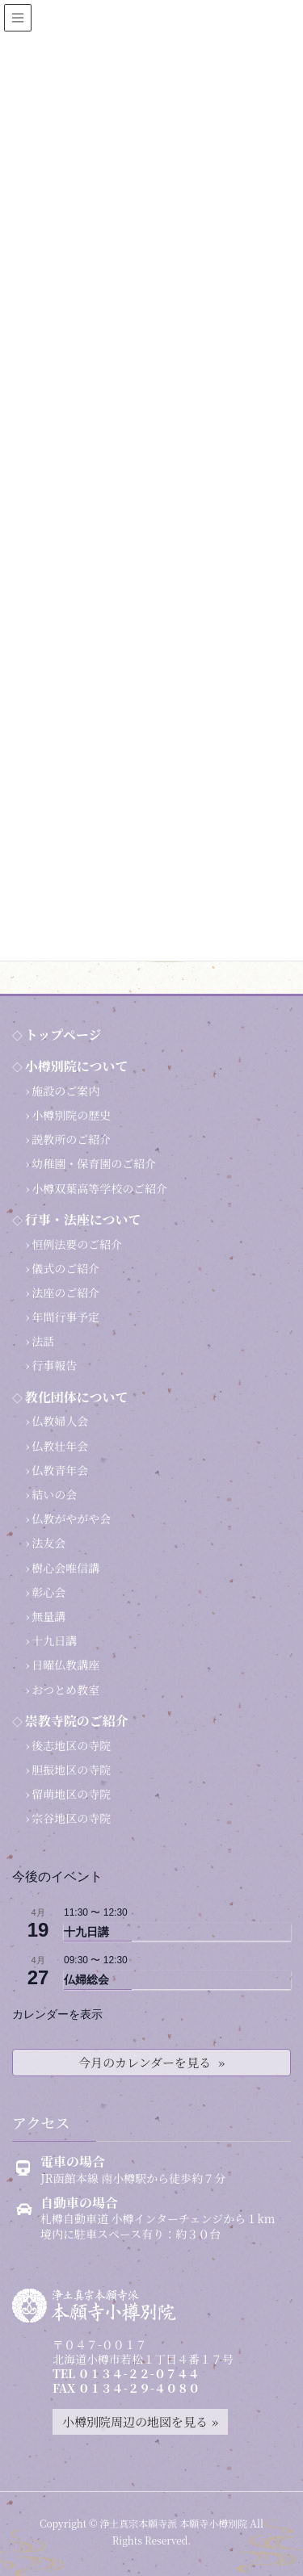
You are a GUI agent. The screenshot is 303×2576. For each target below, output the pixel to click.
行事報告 (54, 1365)
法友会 (48, 1543)
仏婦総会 (86, 1979)
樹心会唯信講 (65, 1568)
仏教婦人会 (60, 1421)
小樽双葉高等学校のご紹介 (99, 1188)
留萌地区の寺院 (71, 1794)
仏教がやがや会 (71, 1518)
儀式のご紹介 (65, 1268)
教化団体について (76, 1397)
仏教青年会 (60, 1470)
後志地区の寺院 (71, 1745)
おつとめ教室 (65, 1690)
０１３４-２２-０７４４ (139, 2373)
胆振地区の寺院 (71, 1769)
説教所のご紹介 (71, 1139)
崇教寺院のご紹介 (76, 1720)
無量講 (48, 1616)
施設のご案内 (65, 1091)
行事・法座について (83, 1219)
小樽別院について (76, 1066)
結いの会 (54, 1494)
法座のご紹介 (65, 1292)
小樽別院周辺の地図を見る (135, 2421)
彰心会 (48, 1592)
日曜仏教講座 (65, 1665)
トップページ (63, 1034)
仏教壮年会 (60, 1446)
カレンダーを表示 (57, 2014)
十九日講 (54, 1640)
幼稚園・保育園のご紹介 (94, 1163)
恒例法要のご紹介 (77, 1244)
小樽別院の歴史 (71, 1115)
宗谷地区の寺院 (71, 1818)
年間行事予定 (65, 1317)
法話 (43, 1341)
